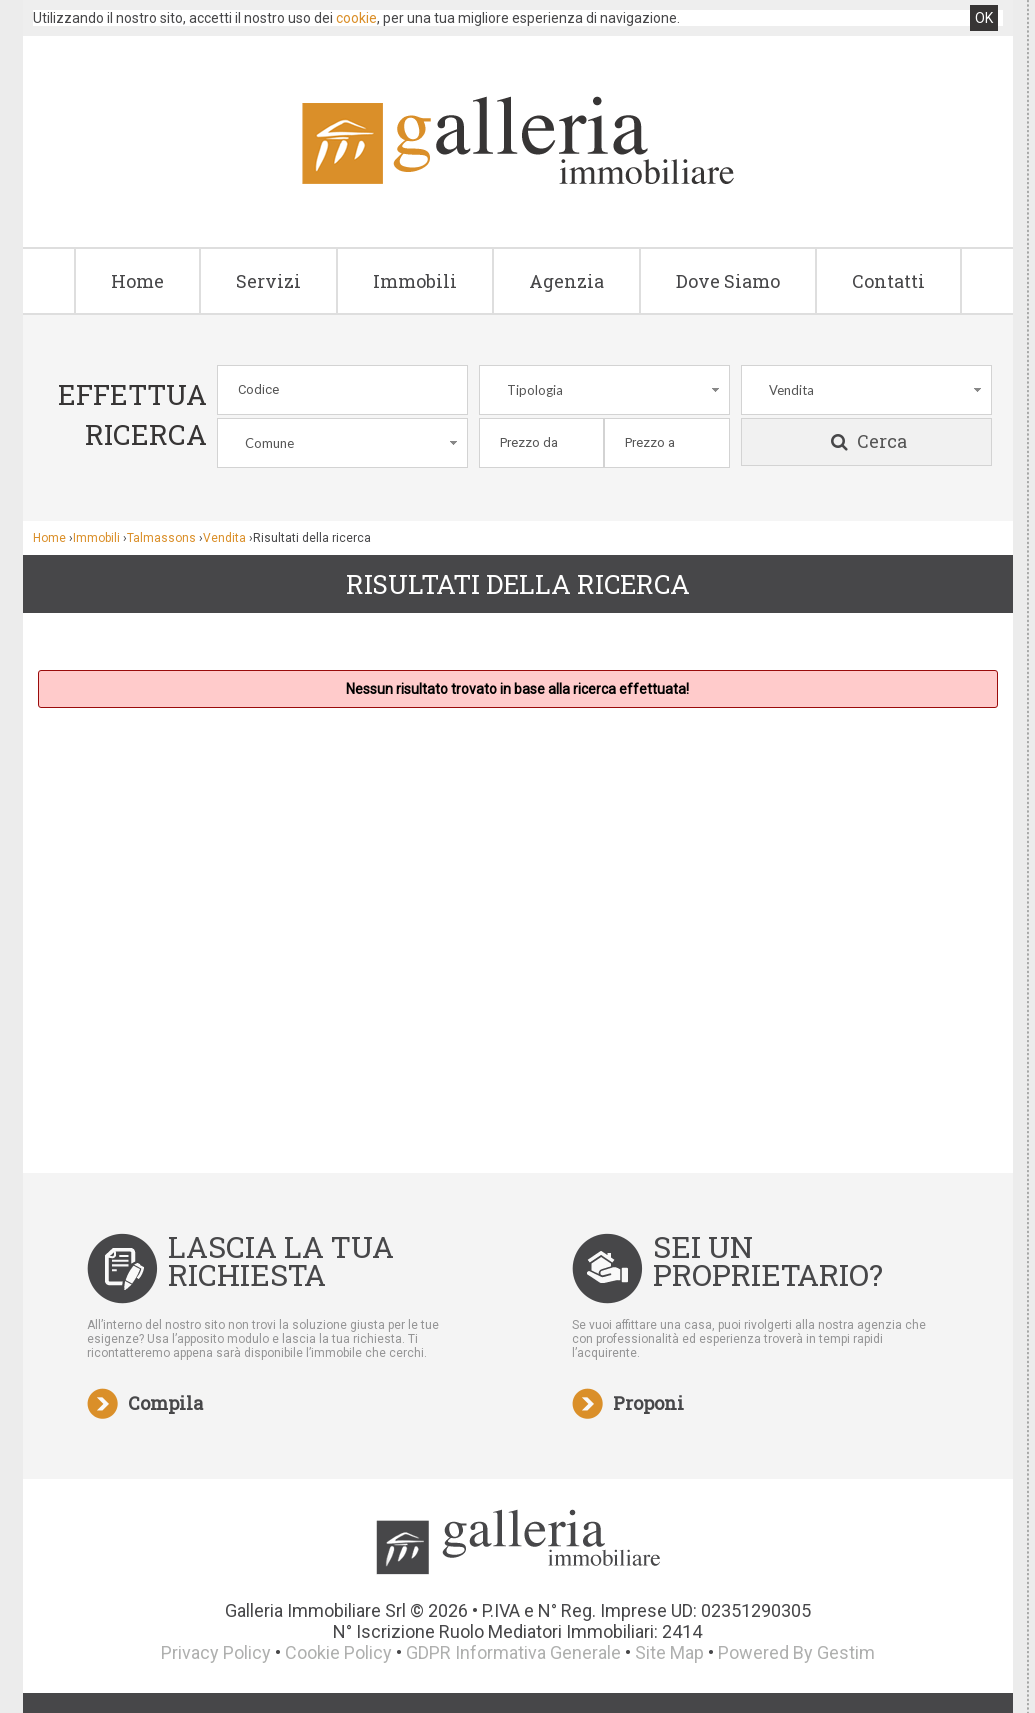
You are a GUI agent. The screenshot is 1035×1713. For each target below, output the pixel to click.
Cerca (866, 442)
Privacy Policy (216, 1652)
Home (137, 281)
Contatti (888, 281)
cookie (356, 18)
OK (984, 18)
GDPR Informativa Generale (513, 1652)
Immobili (415, 281)
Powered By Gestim (796, 1652)
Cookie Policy (338, 1652)
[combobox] (605, 390)
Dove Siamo (728, 281)
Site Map (669, 1652)
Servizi (268, 281)
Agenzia (566, 281)
